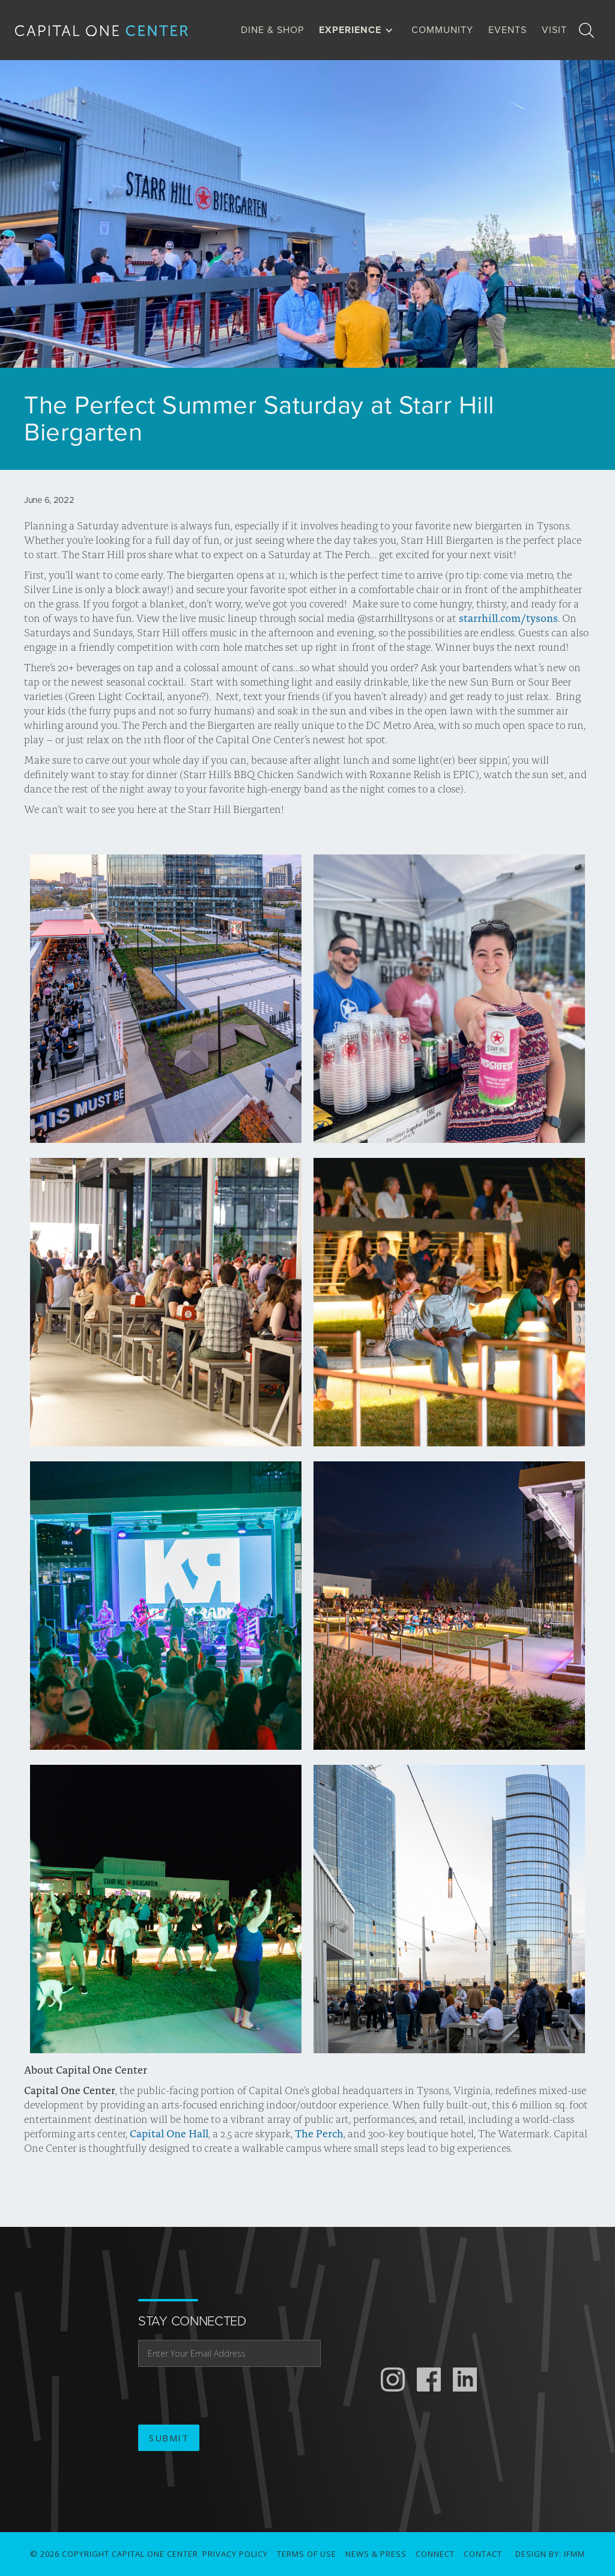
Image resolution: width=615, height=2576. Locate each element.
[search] (586, 30)
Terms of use (306, 2553)
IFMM (574, 2553)
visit (554, 30)
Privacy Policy (235, 2553)
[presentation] (229, 2396)
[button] (359, 30)
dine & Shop (272, 30)
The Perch (318, 2133)
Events (507, 30)
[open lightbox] (165, 998)
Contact (483, 2553)
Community (442, 30)
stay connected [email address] (192, 2320)
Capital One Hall (167, 2133)
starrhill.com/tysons (508, 618)
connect (435, 2553)
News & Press (376, 2553)
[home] (111, 30)
